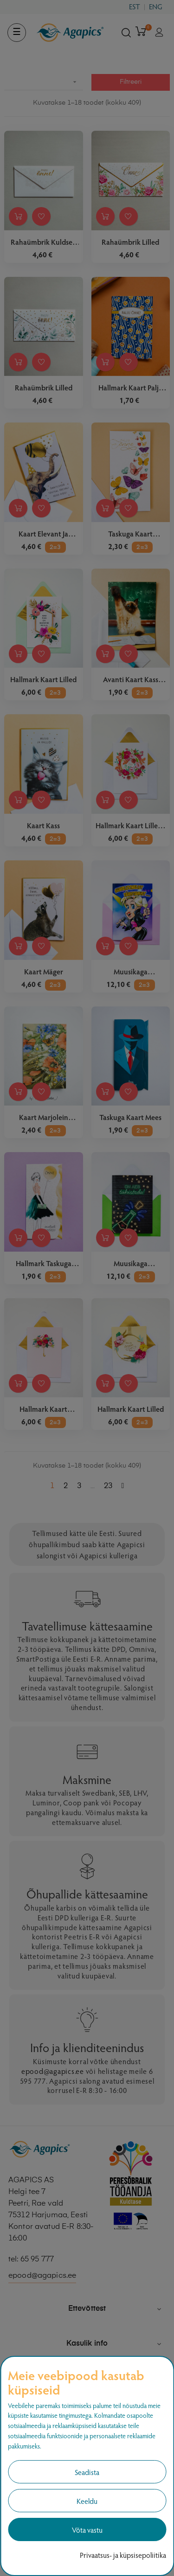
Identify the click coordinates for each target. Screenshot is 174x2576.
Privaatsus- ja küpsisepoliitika (123, 2555)
